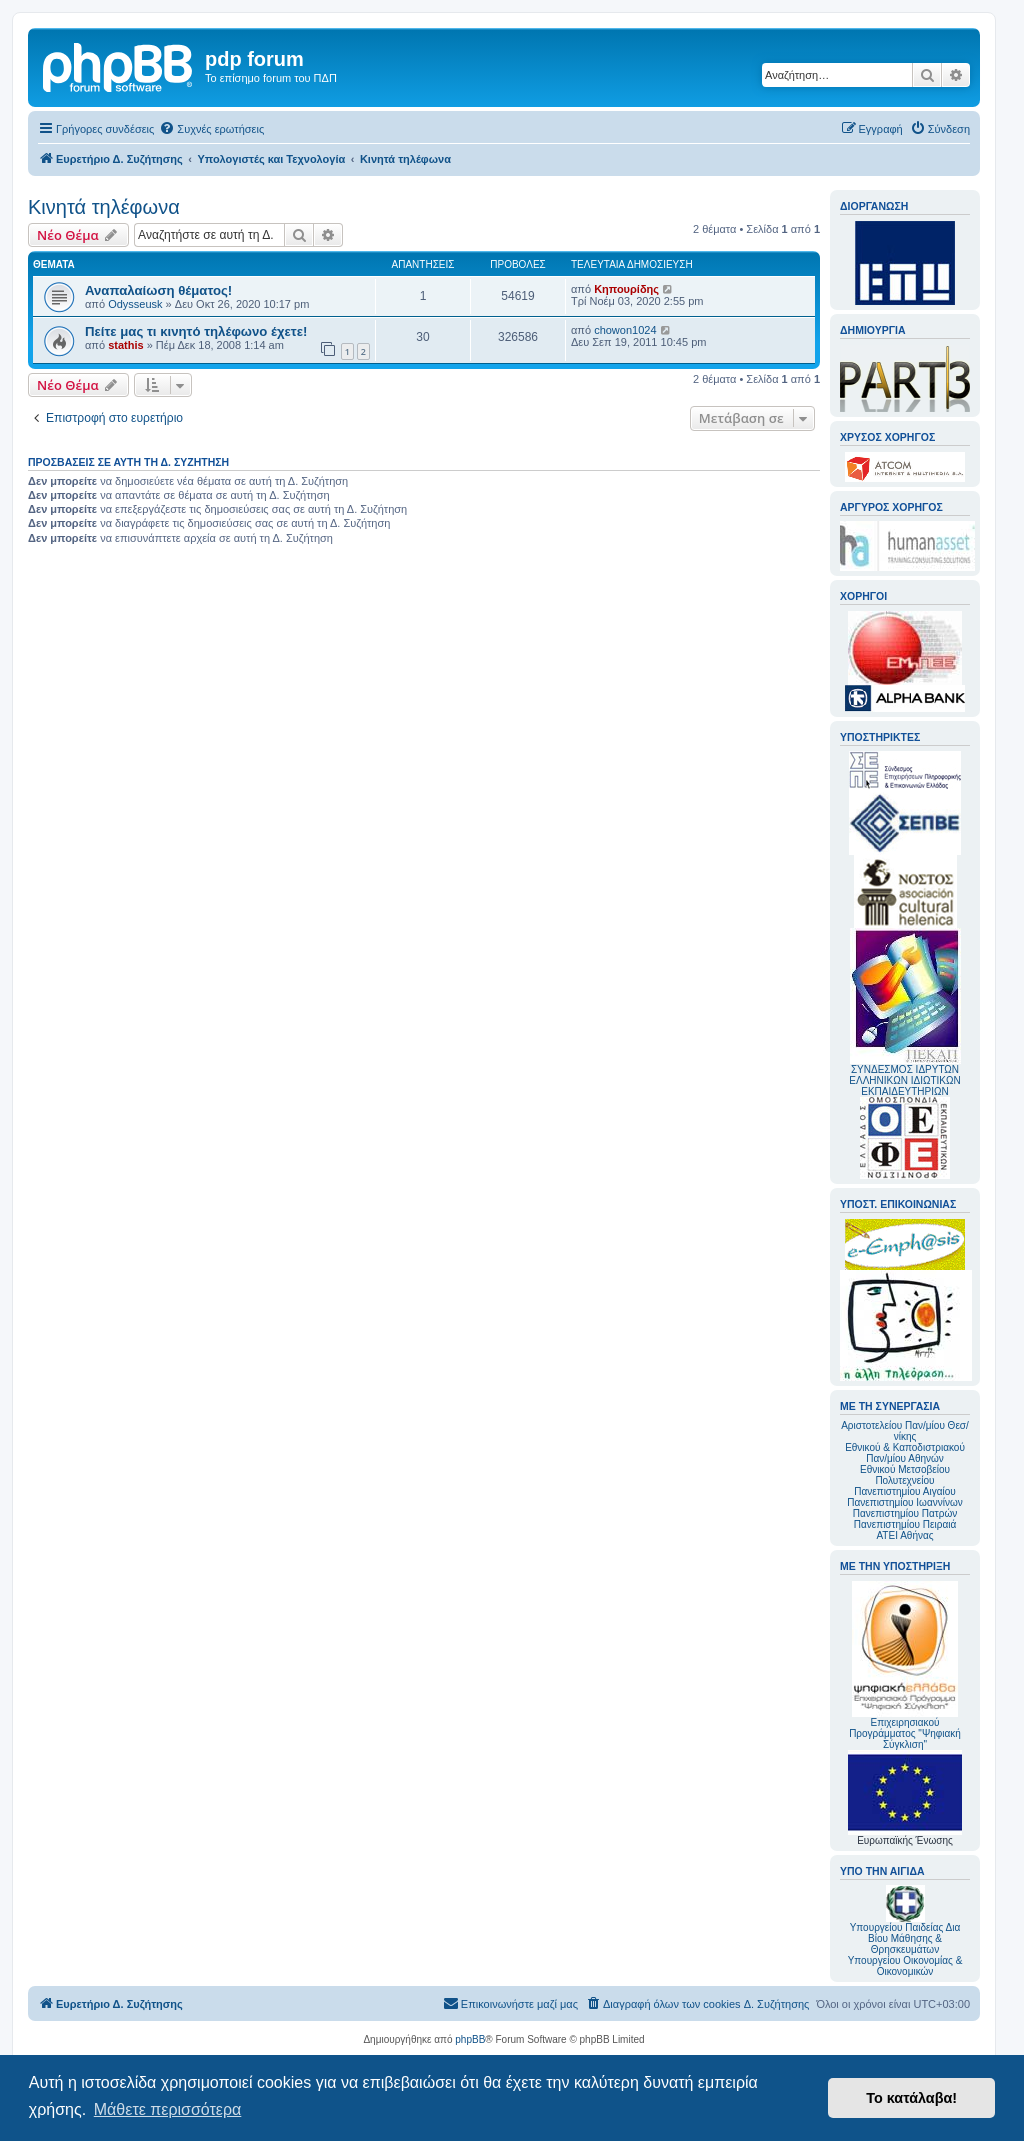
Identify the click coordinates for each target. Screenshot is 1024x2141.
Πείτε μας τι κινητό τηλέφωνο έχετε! (196, 331)
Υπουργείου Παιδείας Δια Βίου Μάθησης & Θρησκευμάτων (905, 1938)
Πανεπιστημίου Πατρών (905, 1513)
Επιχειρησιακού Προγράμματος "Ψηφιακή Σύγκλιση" (905, 1665)
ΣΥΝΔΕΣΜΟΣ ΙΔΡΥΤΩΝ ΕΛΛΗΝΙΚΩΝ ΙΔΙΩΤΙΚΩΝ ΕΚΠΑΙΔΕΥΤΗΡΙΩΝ (904, 1080)
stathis (125, 345)
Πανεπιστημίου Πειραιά (905, 1524)
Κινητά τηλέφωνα (104, 207)
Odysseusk (135, 304)
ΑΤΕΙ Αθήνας (904, 1535)
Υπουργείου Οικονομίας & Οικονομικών (905, 1966)
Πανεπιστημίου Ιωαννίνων (904, 1502)
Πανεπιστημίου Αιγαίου (904, 1491)
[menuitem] (211, 129)
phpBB (470, 2039)
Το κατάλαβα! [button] (911, 2098)
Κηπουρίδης (626, 289)
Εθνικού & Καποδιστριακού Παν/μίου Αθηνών (905, 1453)
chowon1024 (625, 330)
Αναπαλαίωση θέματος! (158, 290)
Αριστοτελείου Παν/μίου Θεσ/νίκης (905, 1431)
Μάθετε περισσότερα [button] (168, 2109)
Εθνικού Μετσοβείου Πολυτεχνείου (905, 1475)
